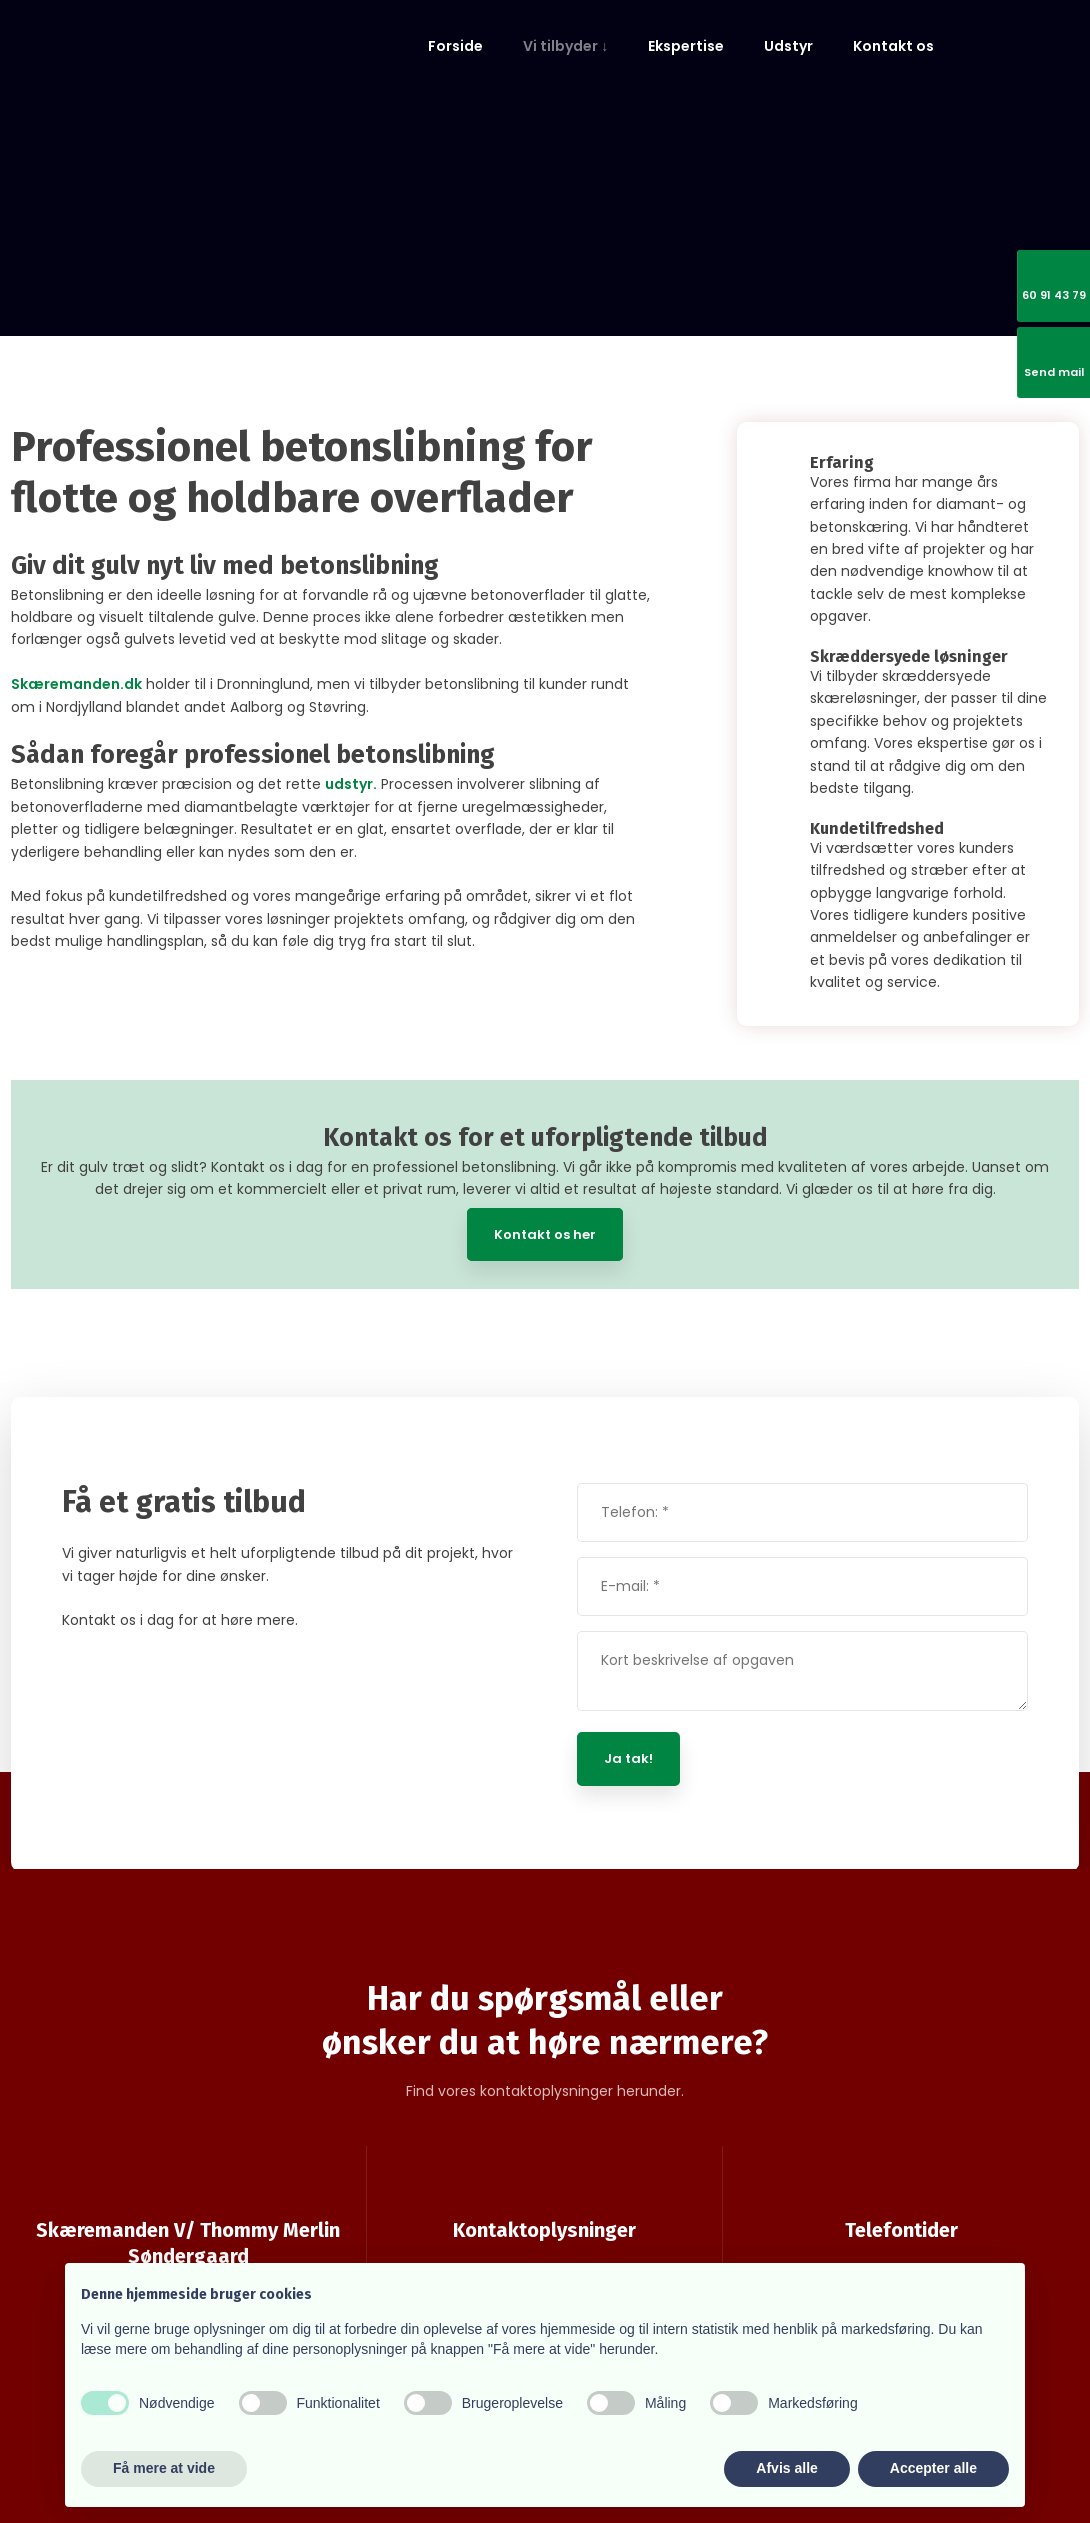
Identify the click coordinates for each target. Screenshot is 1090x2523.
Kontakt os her (545, 1234)
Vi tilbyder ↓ (565, 46)
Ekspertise (686, 46)
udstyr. (351, 784)
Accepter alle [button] (933, 2468)
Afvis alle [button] (786, 2468)
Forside (455, 46)
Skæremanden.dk (76, 684)
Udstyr (788, 46)
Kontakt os (893, 46)
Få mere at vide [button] (164, 2468)
